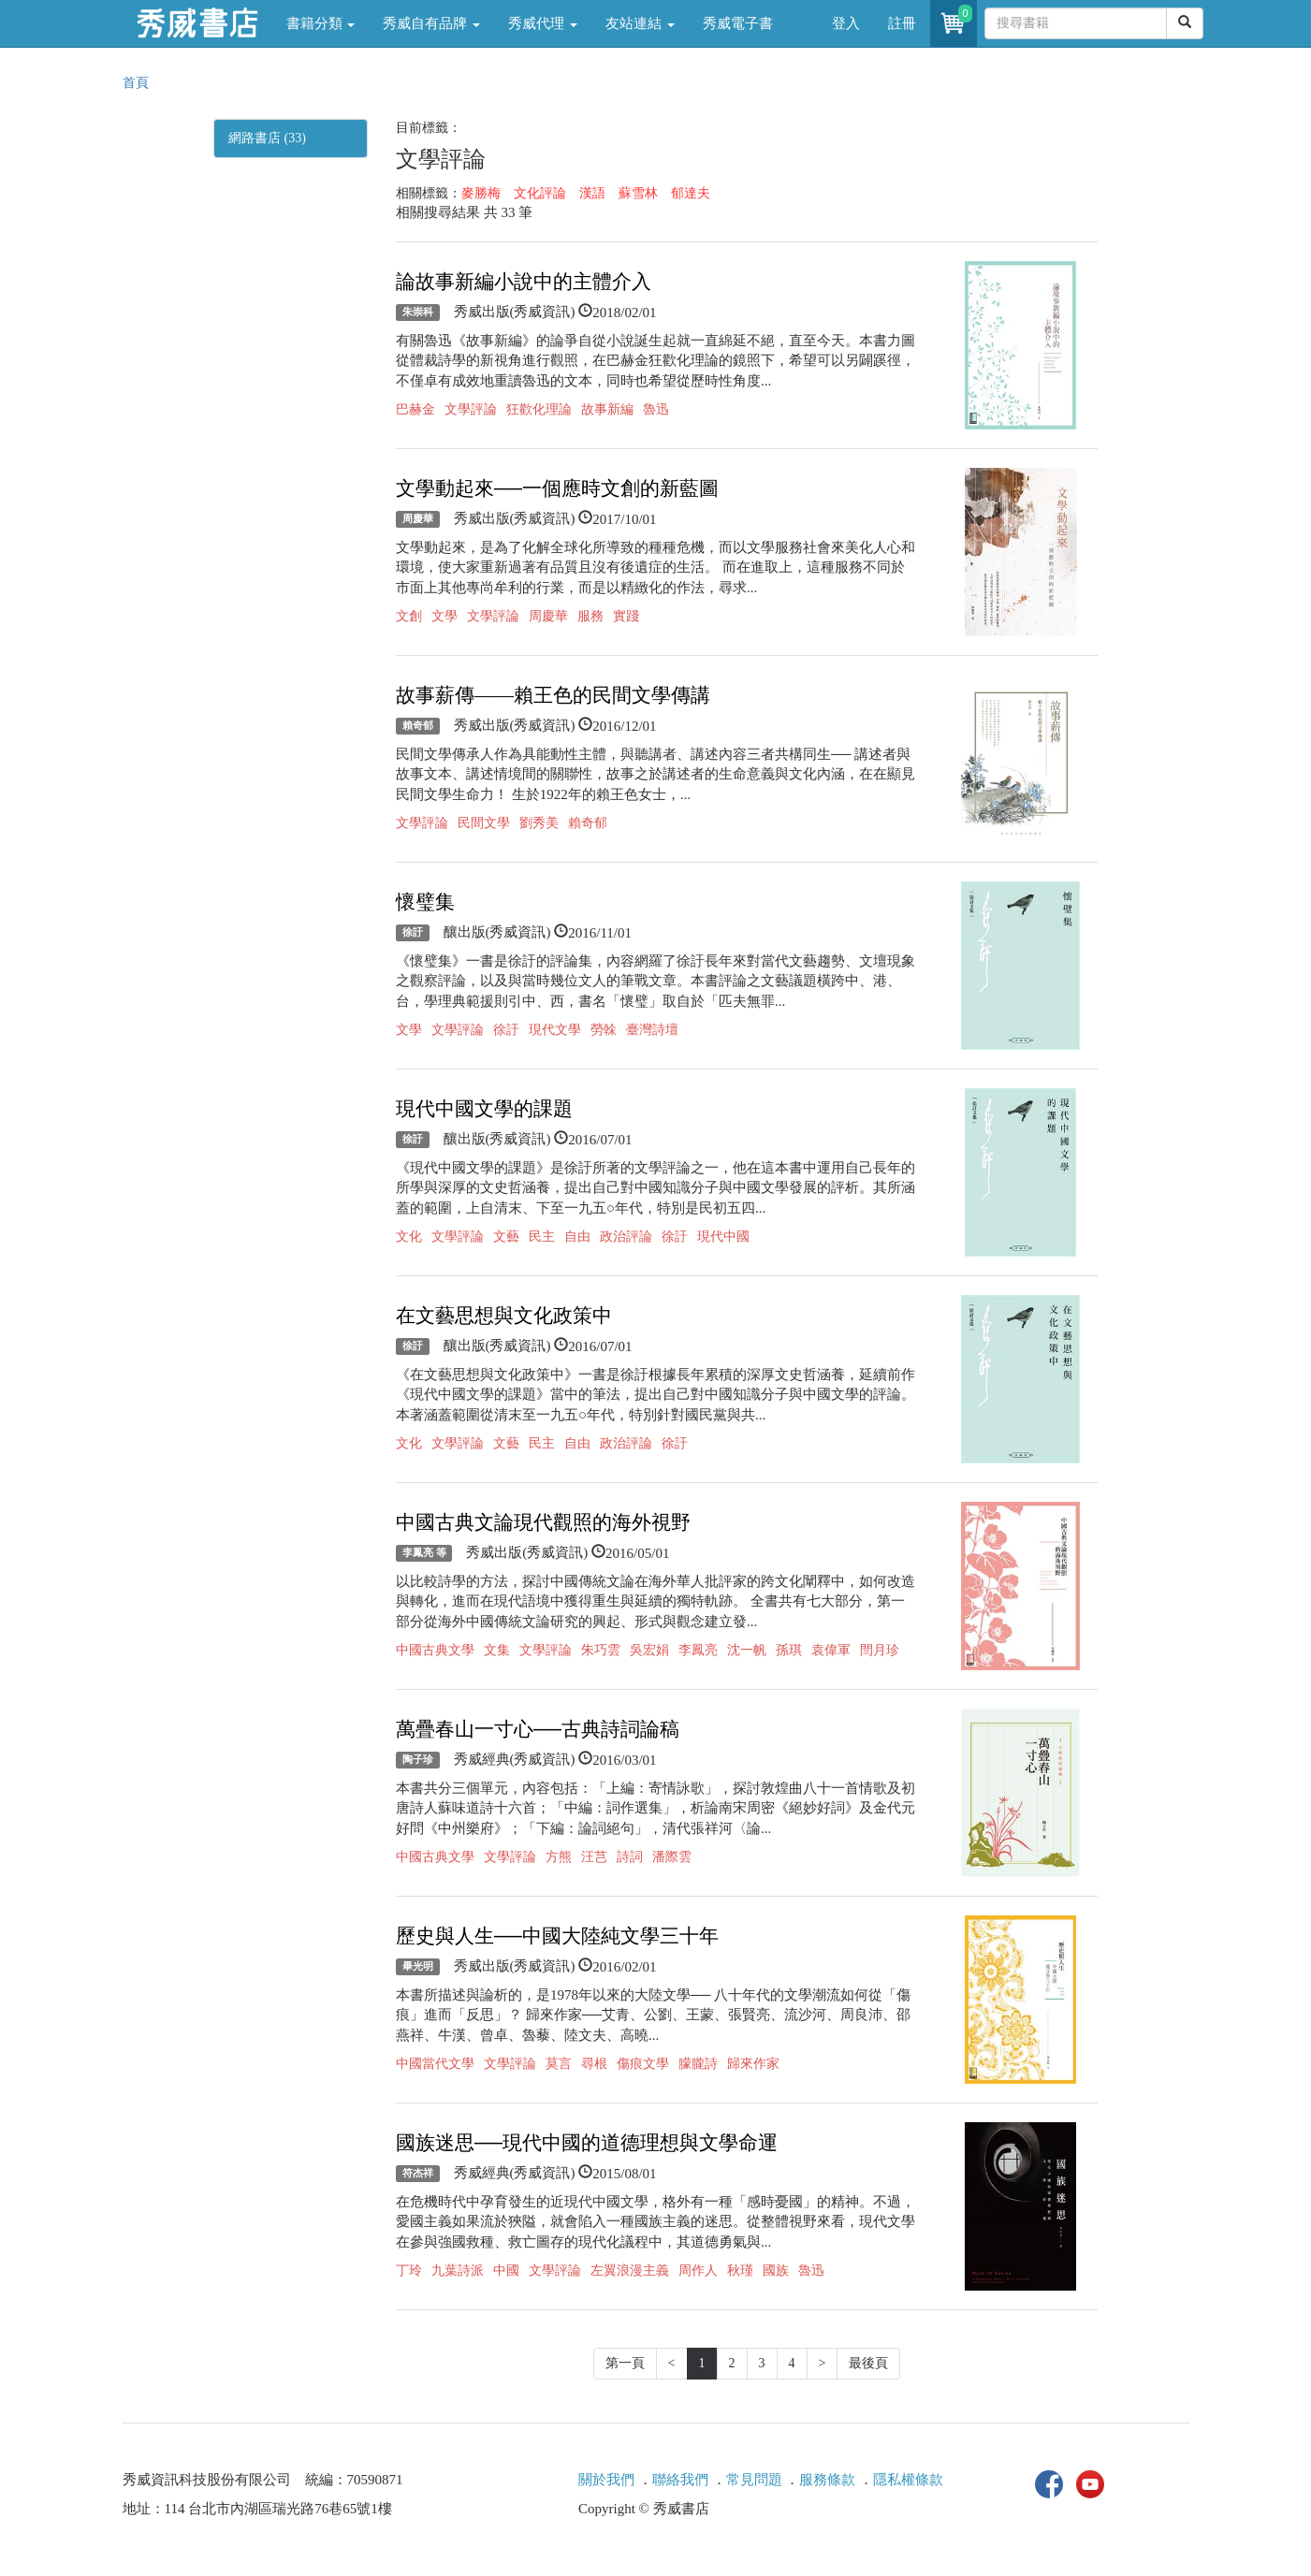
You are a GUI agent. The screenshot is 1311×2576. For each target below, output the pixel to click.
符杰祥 (417, 2173)
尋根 (594, 2064)
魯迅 (656, 409)
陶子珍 (417, 1760)
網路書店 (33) (267, 138)
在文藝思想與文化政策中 (504, 1315)
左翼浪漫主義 (629, 2270)
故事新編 (607, 409)
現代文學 (555, 1030)
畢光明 (417, 1966)
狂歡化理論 (539, 409)
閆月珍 (879, 1650)
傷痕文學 (643, 2064)
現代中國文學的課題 (484, 1109)
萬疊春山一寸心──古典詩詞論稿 (537, 1729)
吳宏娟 (649, 1650)
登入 (846, 23)
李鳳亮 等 (424, 1553)
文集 (497, 1650)
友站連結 (640, 23)
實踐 (626, 616)
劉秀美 (539, 823)
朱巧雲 (600, 1650)
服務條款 (827, 2479)
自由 (577, 1237)
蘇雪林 (638, 193)
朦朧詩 (698, 2064)
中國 (506, 2270)
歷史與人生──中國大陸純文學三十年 (557, 1936)
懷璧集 (425, 902)
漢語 (592, 193)
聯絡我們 (680, 2479)
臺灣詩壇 (652, 1030)
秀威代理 (542, 23)
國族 (776, 2270)
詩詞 (630, 1857)
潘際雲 (672, 1857)
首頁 (136, 83)
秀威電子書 (738, 23)
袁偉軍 (831, 1650)
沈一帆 (746, 1650)
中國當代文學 (435, 2064)
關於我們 (606, 2479)
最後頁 (868, 2363)
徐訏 (412, 933)
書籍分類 (321, 23)
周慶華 (417, 519)
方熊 (559, 1857)
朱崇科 (417, 312)
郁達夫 (690, 193)
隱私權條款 (908, 2479)
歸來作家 (753, 2064)
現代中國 (723, 1237)
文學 (444, 616)
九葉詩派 (457, 2270)
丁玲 (409, 2270)
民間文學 (484, 823)
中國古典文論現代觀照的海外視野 (543, 1522)
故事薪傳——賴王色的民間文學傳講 (553, 695)
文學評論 (470, 409)
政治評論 (626, 1237)
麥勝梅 (481, 193)
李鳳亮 (698, 1650)
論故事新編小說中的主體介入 (523, 281)
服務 (590, 616)
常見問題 (754, 2479)
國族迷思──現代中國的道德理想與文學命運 (587, 2143)
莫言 (559, 2064)
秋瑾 (740, 2270)
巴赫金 (415, 409)
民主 (542, 1237)
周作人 (698, 2270)
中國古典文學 (435, 1650)
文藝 (506, 1237)
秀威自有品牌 (431, 23)
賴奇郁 (417, 726)
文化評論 (540, 193)
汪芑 (594, 1857)
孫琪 (789, 1650)
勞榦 (603, 1030)
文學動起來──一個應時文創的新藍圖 (557, 488)
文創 (409, 616)
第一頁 (625, 2363)
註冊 (902, 23)
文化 (409, 1237)
